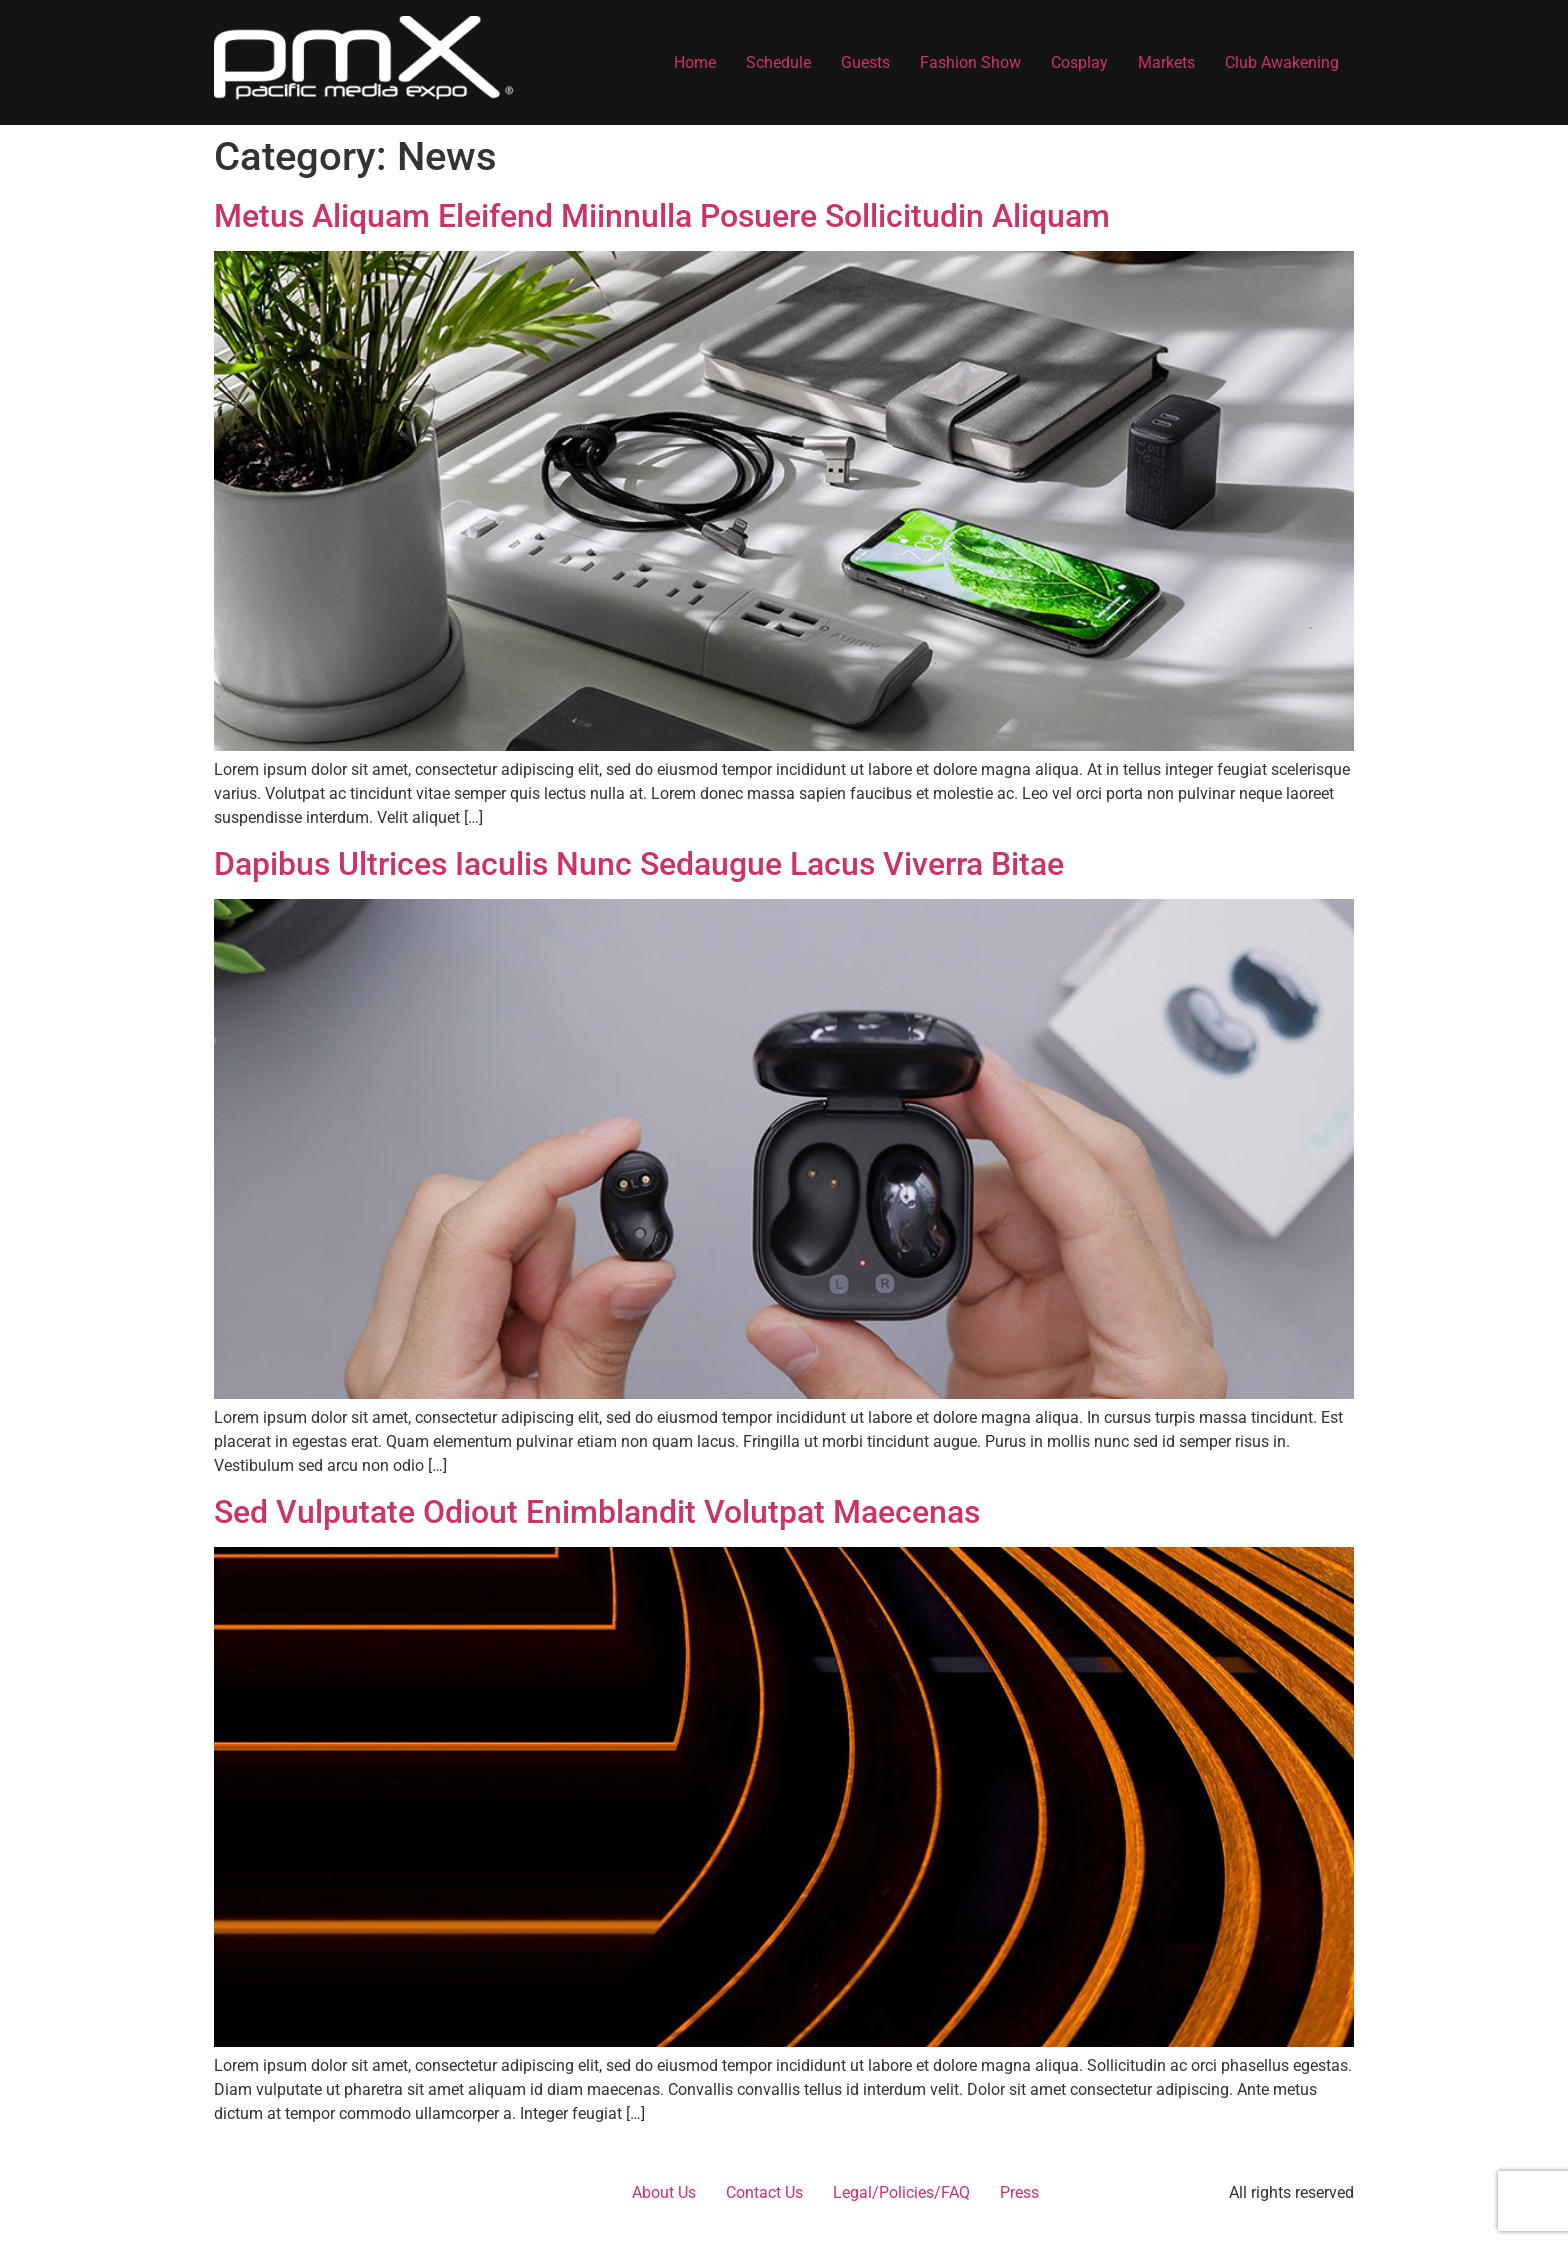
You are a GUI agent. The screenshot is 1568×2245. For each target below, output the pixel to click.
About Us (664, 2192)
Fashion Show (970, 62)
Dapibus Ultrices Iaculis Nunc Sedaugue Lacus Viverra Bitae (639, 864)
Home (695, 62)
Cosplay (1079, 62)
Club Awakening (1282, 62)
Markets (1166, 62)
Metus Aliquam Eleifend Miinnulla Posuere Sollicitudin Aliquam (662, 216)
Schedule (778, 62)
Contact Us (764, 2192)
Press (1019, 2192)
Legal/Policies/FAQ (901, 2192)
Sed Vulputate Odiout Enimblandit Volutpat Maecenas (597, 1512)
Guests (865, 62)
